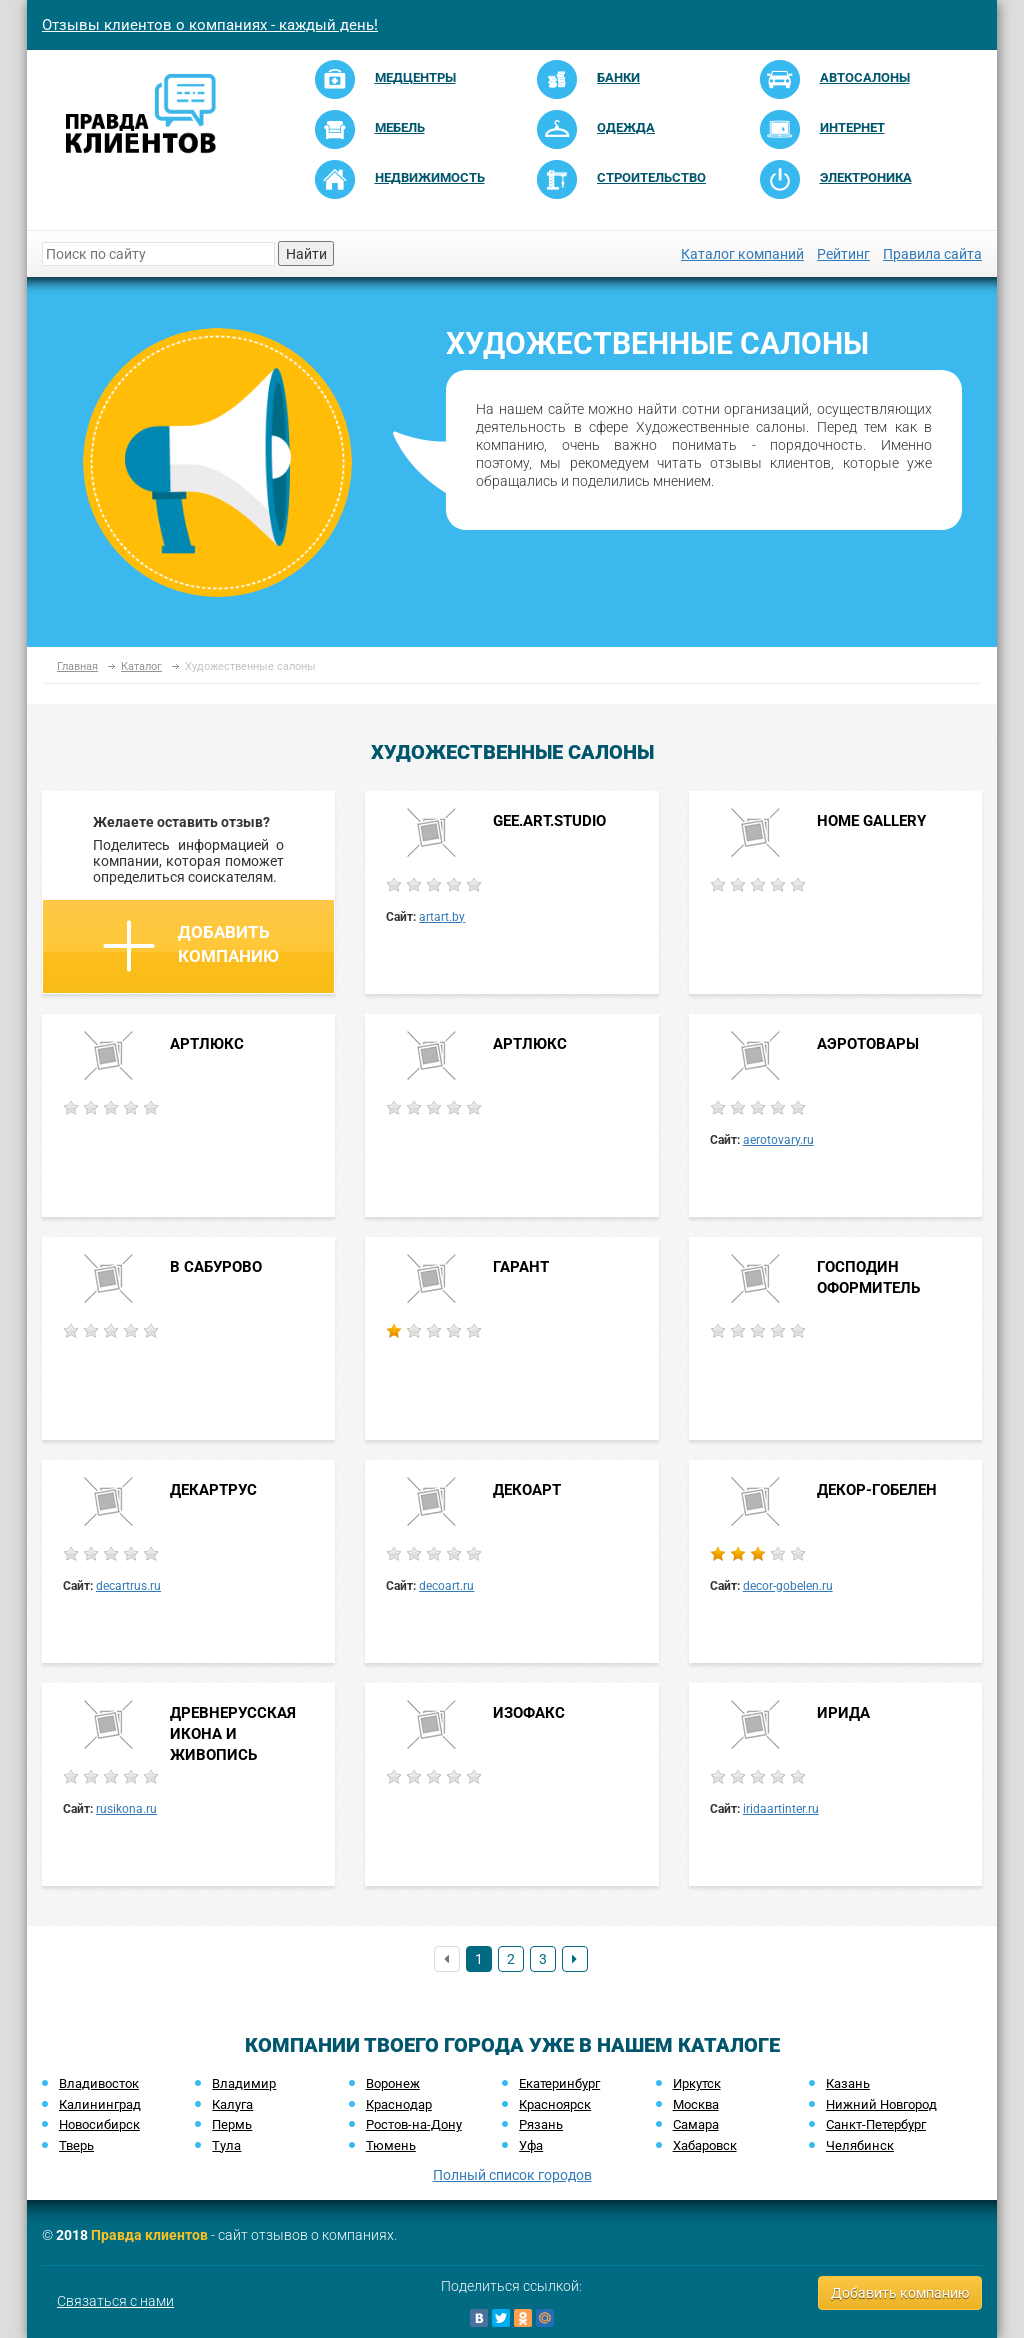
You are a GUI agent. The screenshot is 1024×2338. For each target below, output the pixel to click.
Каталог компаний (742, 254)
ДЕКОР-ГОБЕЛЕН (877, 1490)
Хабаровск (705, 2145)
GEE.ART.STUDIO (549, 821)
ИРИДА (843, 1713)
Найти (306, 254)
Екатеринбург (559, 2083)
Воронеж (393, 2083)
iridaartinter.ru (781, 1809)
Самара (696, 2124)
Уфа (531, 2145)
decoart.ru (446, 1586)
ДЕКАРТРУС (213, 1490)
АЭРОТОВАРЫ (868, 1044)
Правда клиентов (149, 2235)
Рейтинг (843, 254)
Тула (226, 2145)
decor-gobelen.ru (788, 1586)
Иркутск (697, 2083)
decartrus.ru (128, 1586)
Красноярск (555, 2104)
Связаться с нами (115, 2301)
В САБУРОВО (216, 1267)
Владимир (244, 2083)
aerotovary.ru (778, 1140)
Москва (696, 2104)
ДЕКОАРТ (527, 1490)
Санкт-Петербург (876, 2124)
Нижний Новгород (881, 2104)
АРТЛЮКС (207, 1044)
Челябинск (860, 2145)
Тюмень (391, 2145)
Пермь (232, 2124)
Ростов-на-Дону (414, 2124)
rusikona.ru (126, 1809)
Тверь (76, 2145)
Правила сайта (932, 254)
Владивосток (99, 2083)
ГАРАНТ (521, 1267)
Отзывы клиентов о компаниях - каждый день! (210, 25)
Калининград (100, 2104)
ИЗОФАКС (529, 1713)
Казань (848, 2083)
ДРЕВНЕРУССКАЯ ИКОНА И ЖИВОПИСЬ (233, 1734)
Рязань (541, 2124)
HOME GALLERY (871, 821)
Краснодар (399, 2104)
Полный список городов (512, 2175)
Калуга (232, 2104)
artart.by (442, 917)
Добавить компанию (191, 946)
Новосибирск (99, 2124)
